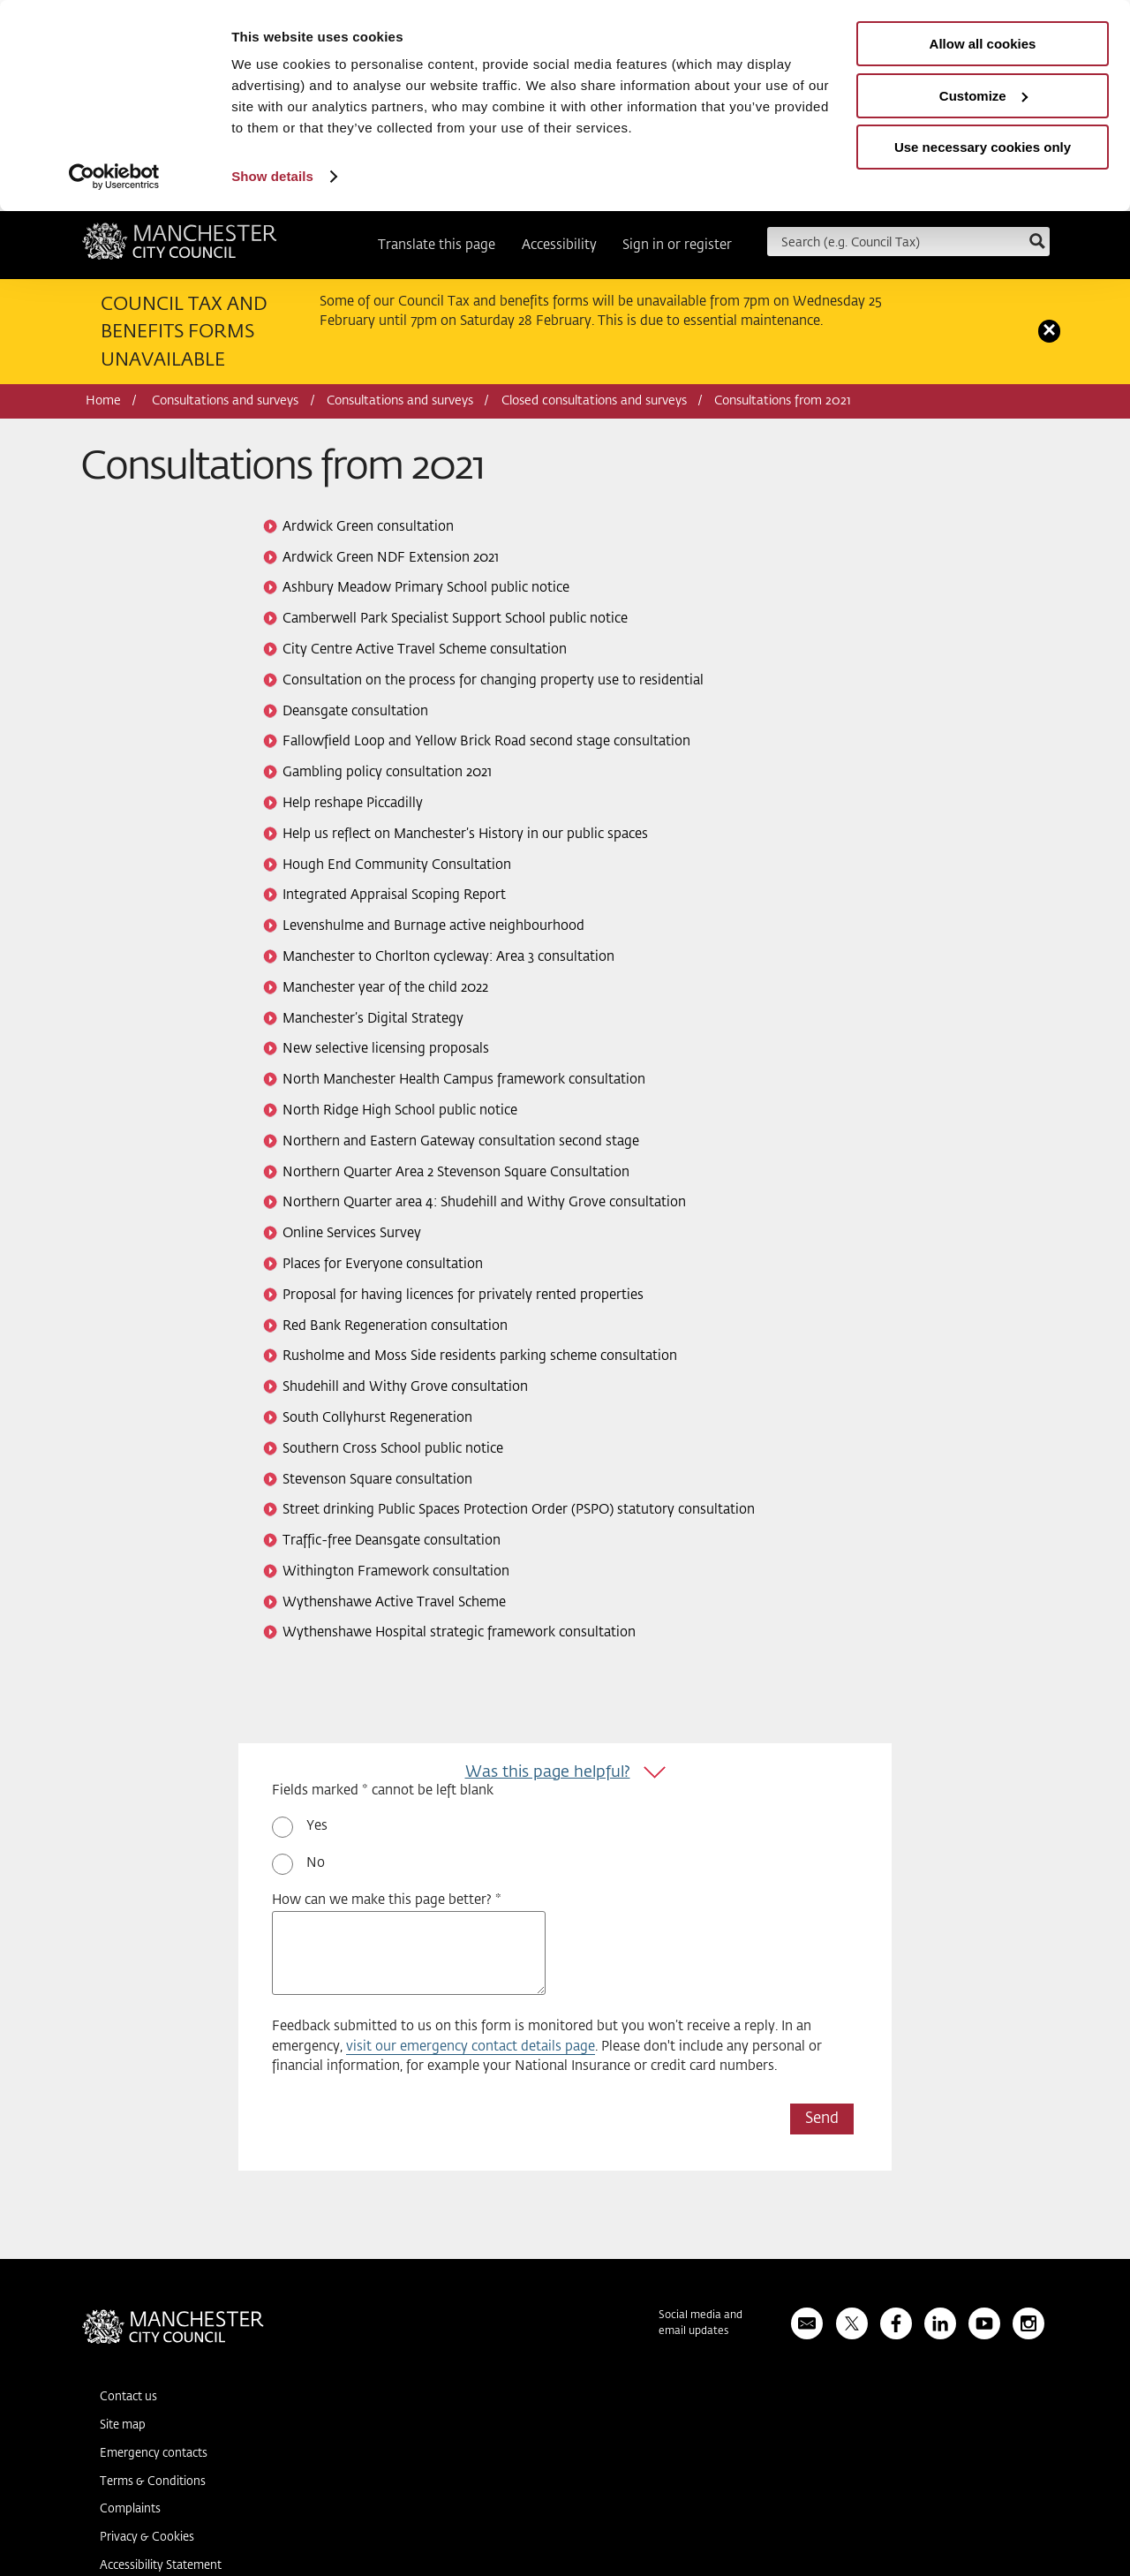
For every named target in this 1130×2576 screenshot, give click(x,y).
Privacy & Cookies (147, 2537)
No (315, 1863)
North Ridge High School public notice (399, 1110)
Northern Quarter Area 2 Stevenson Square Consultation (455, 1172)
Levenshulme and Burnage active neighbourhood (433, 926)
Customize (983, 95)
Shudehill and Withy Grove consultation (405, 1387)
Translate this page (436, 245)
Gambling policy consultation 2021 (387, 772)
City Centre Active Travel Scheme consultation (424, 649)
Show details (272, 176)
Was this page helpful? (547, 1772)
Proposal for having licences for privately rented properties (463, 1295)
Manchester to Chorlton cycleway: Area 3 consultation (448, 956)
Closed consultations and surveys (594, 401)
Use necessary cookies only (982, 147)
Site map (123, 2425)
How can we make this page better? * (386, 1900)
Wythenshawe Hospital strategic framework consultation (459, 1632)
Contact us (128, 2397)
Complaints (130, 2509)
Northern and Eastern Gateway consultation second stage (460, 1141)
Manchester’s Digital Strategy (372, 1018)
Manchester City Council (179, 247)
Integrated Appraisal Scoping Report (394, 895)
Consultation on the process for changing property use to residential (493, 680)
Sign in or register (677, 245)
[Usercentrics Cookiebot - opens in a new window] (114, 176)
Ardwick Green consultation (368, 526)
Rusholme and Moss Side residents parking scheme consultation (479, 1356)
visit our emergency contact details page (470, 2046)
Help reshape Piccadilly (352, 803)
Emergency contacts (153, 2453)
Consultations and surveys (225, 401)
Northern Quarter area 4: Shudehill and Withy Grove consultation (484, 1202)
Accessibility (559, 245)
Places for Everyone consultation (382, 1264)
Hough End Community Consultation (396, 865)
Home (103, 401)
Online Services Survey (351, 1233)
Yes (317, 1825)
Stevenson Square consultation (377, 1479)
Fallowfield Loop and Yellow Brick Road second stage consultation (486, 741)
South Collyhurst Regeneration (377, 1417)
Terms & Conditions (153, 2482)
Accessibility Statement (161, 2566)
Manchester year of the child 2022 (385, 987)
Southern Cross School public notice (392, 1448)
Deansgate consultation (355, 711)
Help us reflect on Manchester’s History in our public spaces (465, 834)
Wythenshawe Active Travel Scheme (394, 1602)
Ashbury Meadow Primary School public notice (425, 587)
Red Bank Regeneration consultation (395, 1326)
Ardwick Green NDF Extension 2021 (390, 557)
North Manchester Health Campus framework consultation (463, 1079)
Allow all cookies (983, 43)
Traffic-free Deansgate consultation (391, 1540)
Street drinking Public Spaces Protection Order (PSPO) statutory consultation (518, 1509)
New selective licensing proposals (385, 1048)
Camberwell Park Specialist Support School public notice (455, 618)
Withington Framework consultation (395, 1571)
